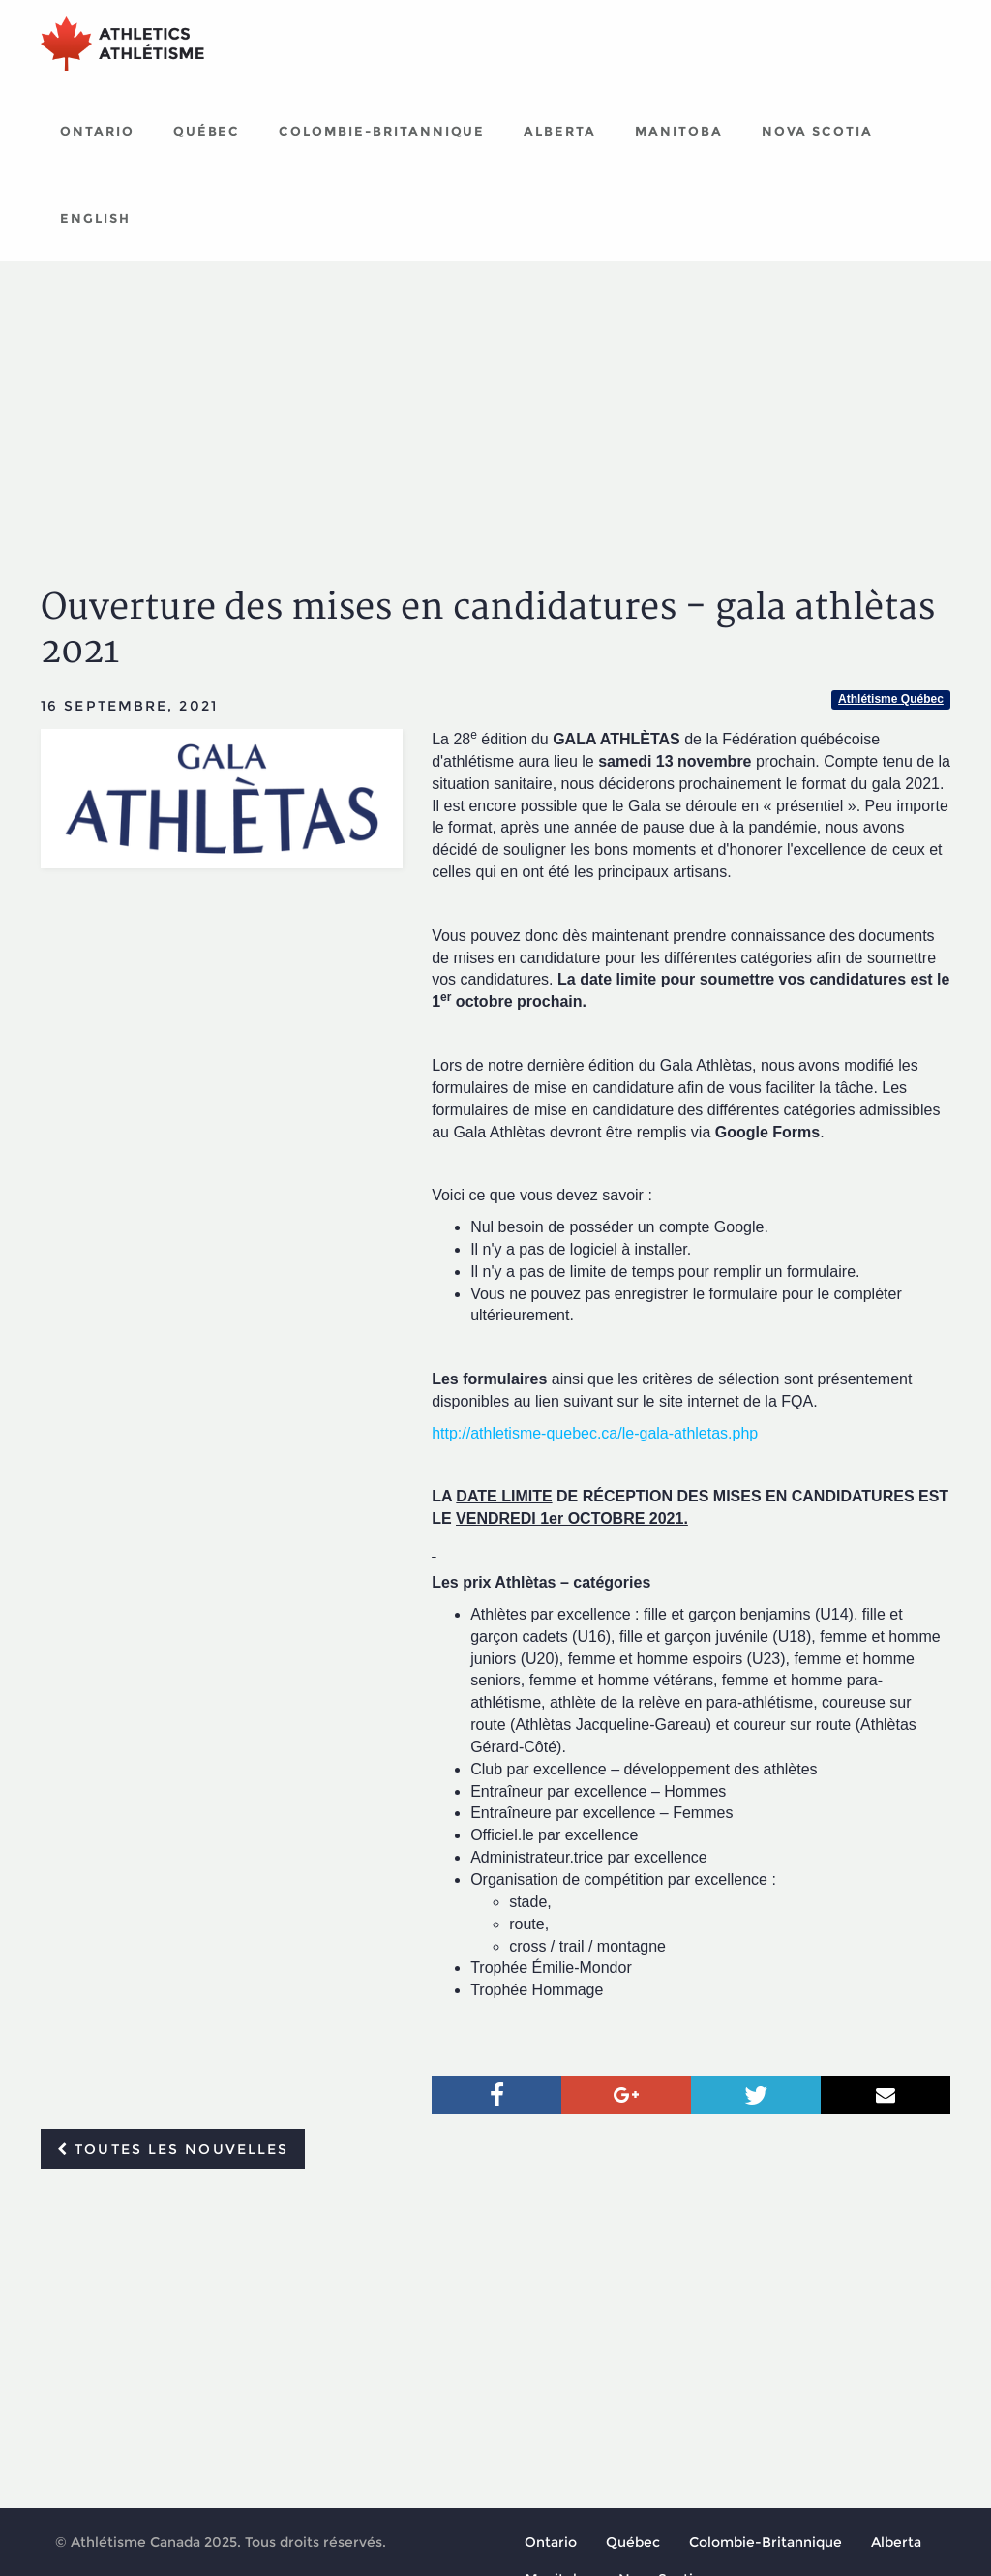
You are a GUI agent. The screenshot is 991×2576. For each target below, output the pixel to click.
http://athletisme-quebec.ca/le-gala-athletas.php (595, 1433)
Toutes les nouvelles (172, 2149)
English (95, 218)
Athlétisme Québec (891, 699)
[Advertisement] (495, 406)
